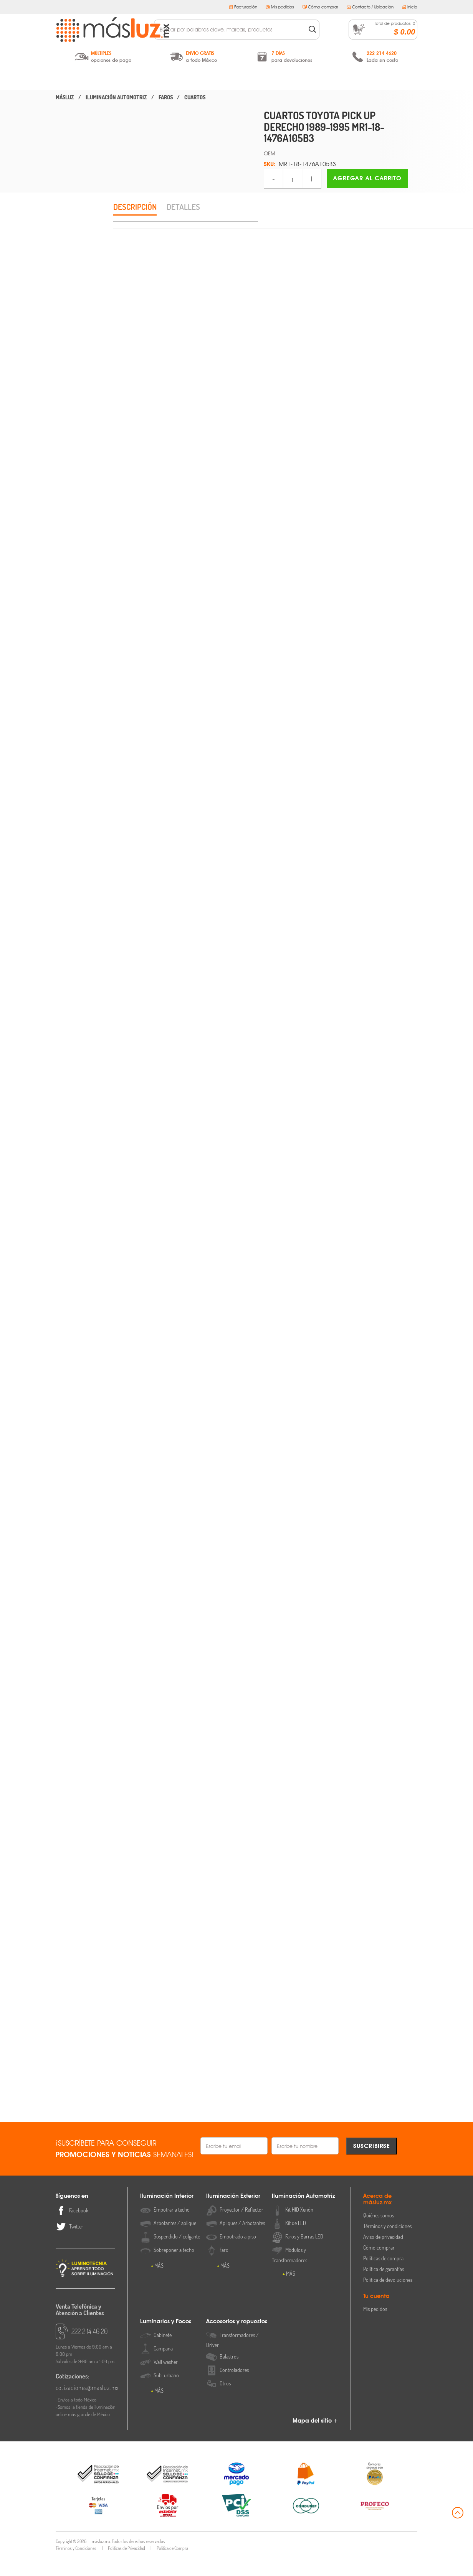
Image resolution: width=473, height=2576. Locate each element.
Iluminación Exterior (164, 79)
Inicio (409, 7)
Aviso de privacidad (383, 2255)
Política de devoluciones (387, 2298)
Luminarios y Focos (309, 79)
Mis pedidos (280, 7)
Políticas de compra (383, 2276)
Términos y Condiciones (76, 2566)
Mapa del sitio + (315, 2439)
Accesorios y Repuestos (381, 79)
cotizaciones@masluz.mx (86, 2406)
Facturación (243, 7)
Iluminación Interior (92, 79)
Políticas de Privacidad (126, 2566)
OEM (269, 153)
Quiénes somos (378, 2233)
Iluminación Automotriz (236, 79)
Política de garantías (383, 2287)
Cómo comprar (320, 7)
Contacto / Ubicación (370, 7)
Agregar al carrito (367, 178)
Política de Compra (172, 2566)
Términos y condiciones (387, 2244)
